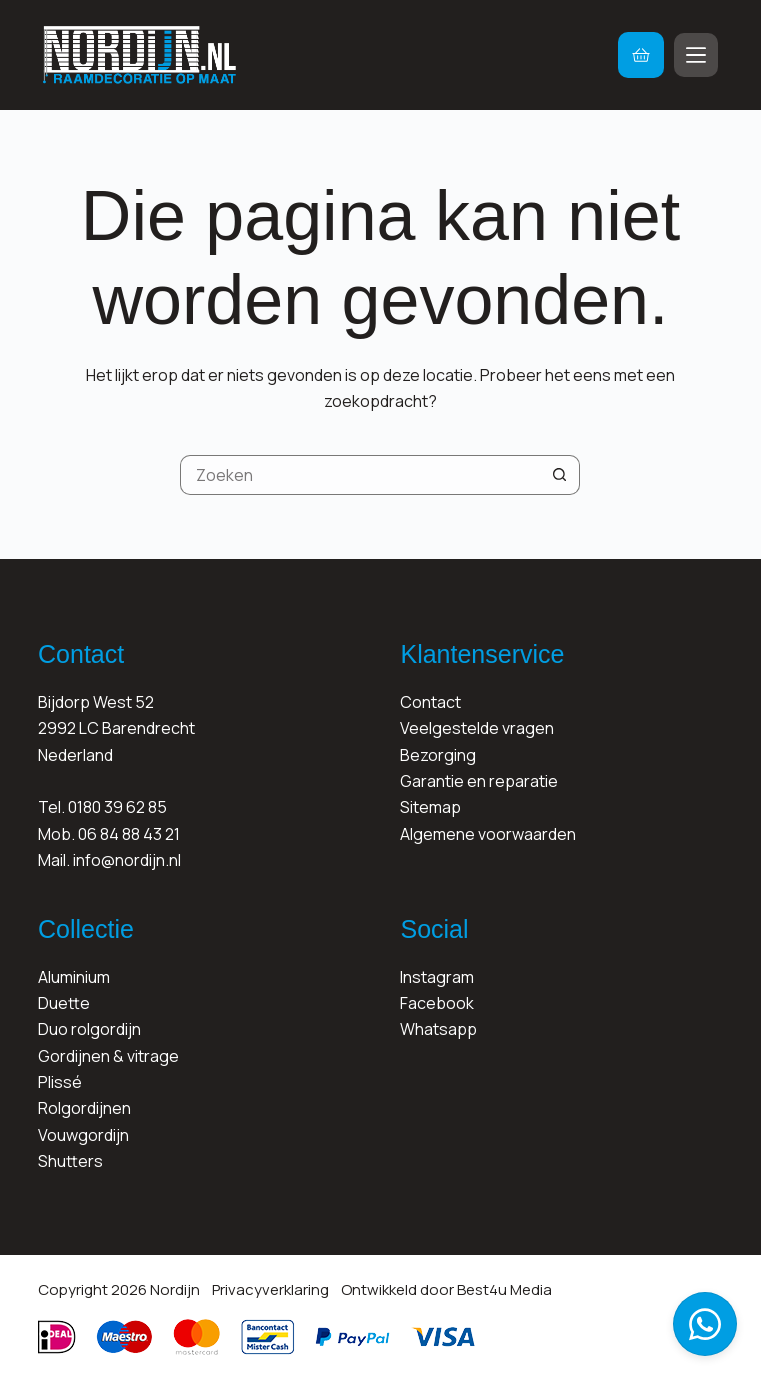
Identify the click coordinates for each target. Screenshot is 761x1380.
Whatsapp (438, 1029)
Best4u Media (504, 1289)
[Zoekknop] (560, 475)
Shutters (70, 1161)
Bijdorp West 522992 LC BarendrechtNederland (116, 728)
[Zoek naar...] (360, 475)
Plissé (60, 1082)
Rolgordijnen (84, 1108)
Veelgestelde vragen (477, 728)
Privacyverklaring (270, 1289)
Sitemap (430, 807)
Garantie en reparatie (479, 781)
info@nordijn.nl (127, 860)
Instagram (437, 977)
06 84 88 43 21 (129, 834)
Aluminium (74, 977)
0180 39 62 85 (117, 807)
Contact (430, 702)
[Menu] (696, 55)
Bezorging (438, 755)
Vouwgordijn (83, 1135)
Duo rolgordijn (89, 1029)
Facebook (437, 1003)
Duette (64, 1003)
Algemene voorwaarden (488, 834)
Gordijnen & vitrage (108, 1056)
